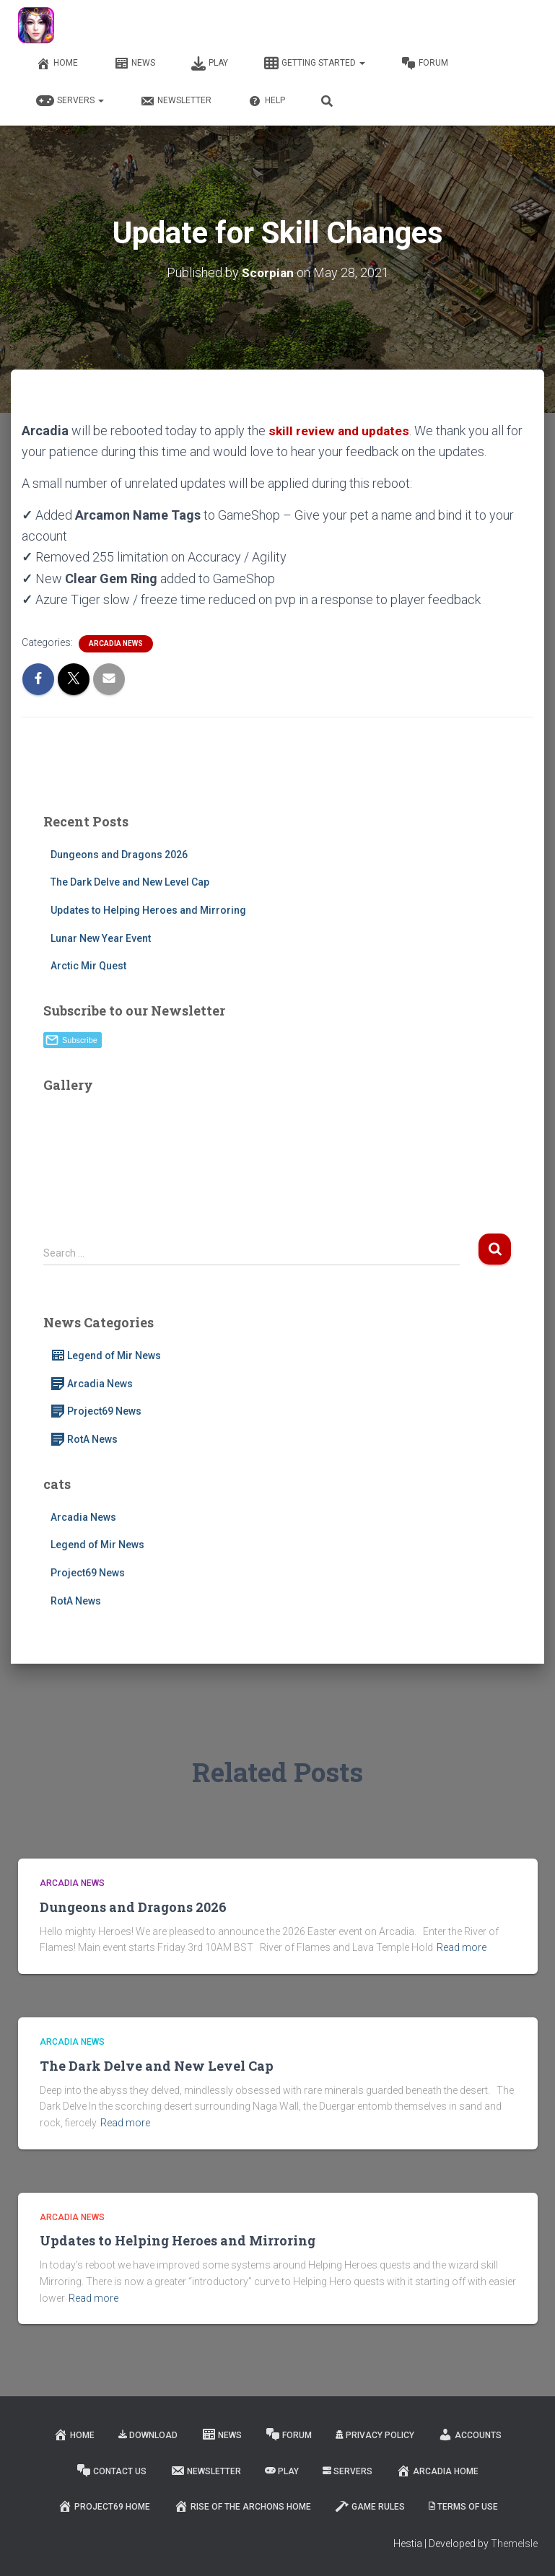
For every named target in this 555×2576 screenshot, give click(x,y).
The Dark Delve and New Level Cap (130, 882)
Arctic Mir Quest (88, 966)
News (134, 63)
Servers (70, 101)
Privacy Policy (375, 2435)
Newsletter (175, 101)
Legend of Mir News (106, 1355)
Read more (461, 1947)
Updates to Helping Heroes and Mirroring (148, 910)
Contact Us (112, 2470)
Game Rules (370, 2506)
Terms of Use (463, 2507)
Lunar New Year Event (101, 938)
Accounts (470, 2434)
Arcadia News (116, 643)
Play (209, 63)
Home (57, 63)
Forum (424, 63)
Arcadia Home (437, 2470)
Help (266, 101)
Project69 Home (104, 2506)
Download (148, 2435)
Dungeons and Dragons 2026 (119, 854)
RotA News (84, 1439)
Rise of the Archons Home (242, 2506)
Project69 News (96, 1411)
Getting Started (314, 63)
